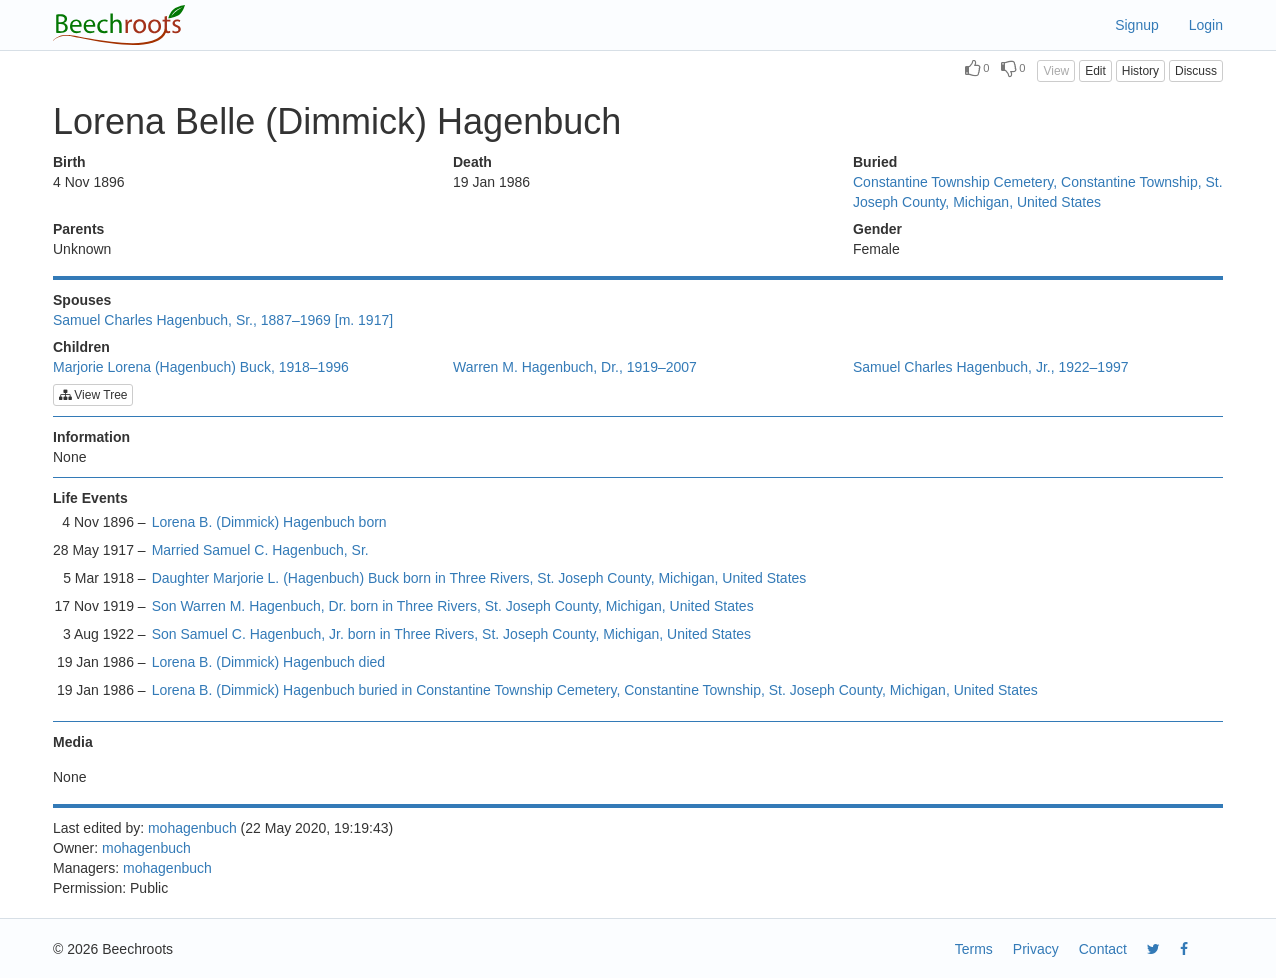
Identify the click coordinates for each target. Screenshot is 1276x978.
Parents (78, 229)
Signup (1137, 25)
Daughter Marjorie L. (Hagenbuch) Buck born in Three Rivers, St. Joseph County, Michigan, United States (479, 578)
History (1140, 71)
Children (81, 347)
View (1056, 71)
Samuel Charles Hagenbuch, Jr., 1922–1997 (991, 367)
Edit (1095, 71)
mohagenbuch (192, 828)
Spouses (82, 300)
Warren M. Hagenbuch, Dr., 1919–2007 (575, 367)
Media (73, 742)
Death (472, 162)
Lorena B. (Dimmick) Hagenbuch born (269, 522)
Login (1206, 25)
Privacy (1036, 949)
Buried (875, 162)
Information (91, 437)
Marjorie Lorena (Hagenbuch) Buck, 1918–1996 (201, 367)
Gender (877, 229)
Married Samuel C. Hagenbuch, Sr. (260, 550)
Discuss (1196, 71)
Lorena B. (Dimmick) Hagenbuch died (268, 662)
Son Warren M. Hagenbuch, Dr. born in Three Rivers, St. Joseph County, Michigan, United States (453, 606)
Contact (1103, 949)
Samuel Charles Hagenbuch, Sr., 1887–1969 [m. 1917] (223, 320)
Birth (69, 162)
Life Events (90, 498)
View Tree (93, 395)
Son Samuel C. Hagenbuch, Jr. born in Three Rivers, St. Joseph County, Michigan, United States (451, 634)
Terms (974, 949)
